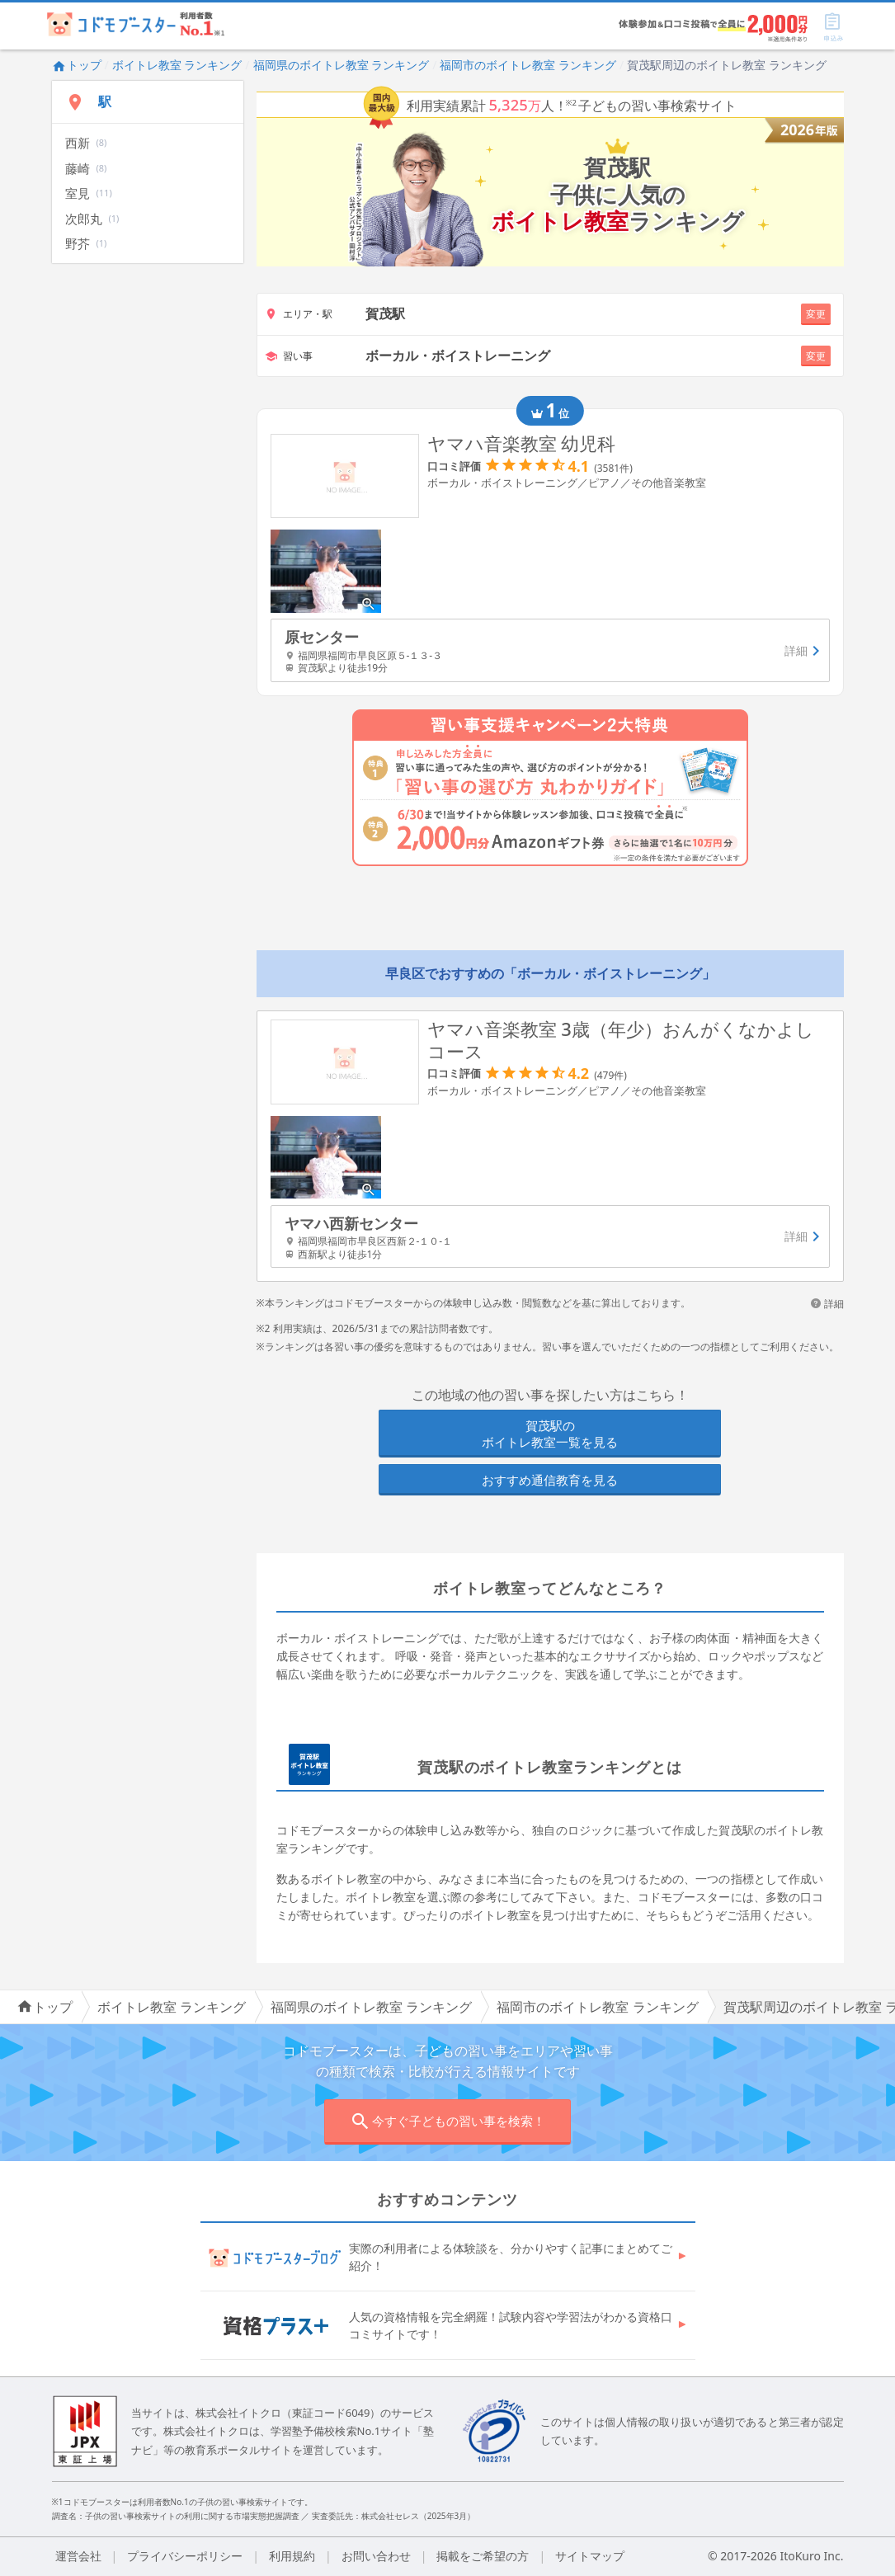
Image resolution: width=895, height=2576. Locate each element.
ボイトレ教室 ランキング (177, 65)
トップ (76, 65)
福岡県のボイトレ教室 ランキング (341, 65)
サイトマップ (589, 2556)
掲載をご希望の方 (482, 2556)
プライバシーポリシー (185, 2556)
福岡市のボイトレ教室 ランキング (528, 65)
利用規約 (292, 2556)
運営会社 (78, 2556)
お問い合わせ (376, 2556)
